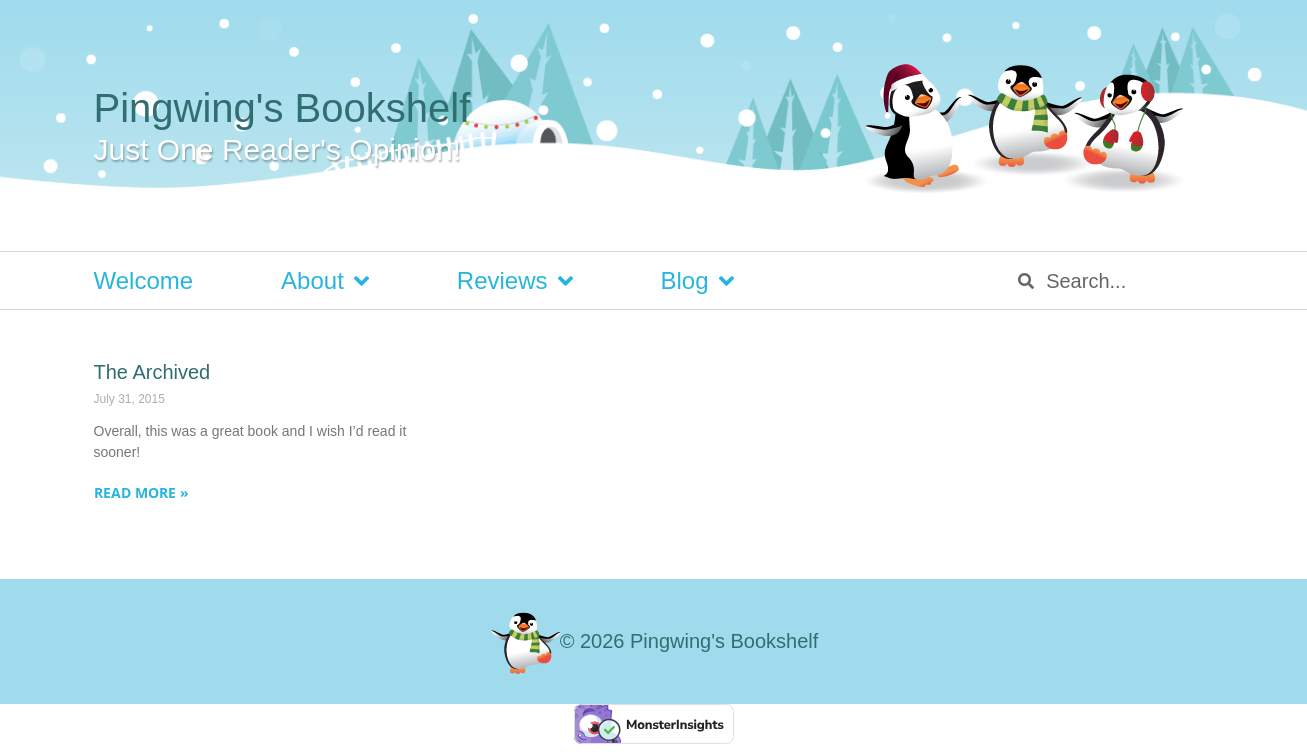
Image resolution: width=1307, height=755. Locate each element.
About (325, 281)
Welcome (144, 280)
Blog (697, 281)
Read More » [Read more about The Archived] (141, 492)
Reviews (515, 281)
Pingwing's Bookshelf (282, 108)
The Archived (152, 372)
